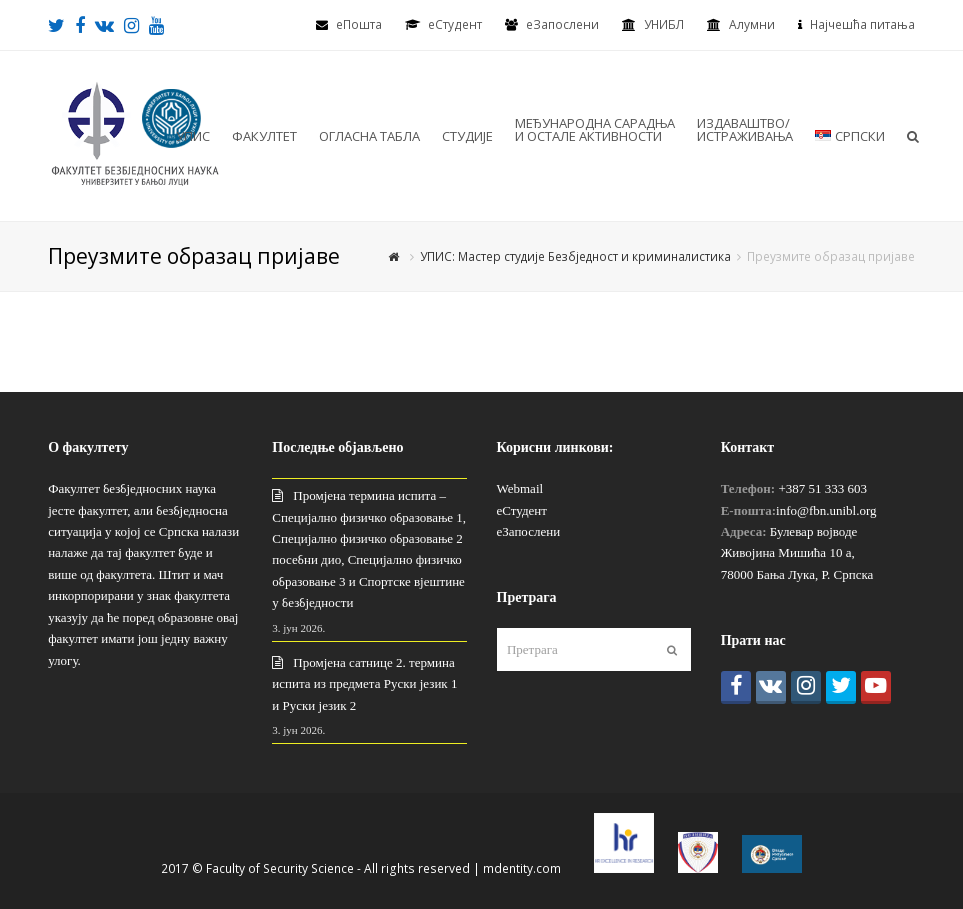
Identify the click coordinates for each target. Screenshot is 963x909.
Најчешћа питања (862, 24)
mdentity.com (522, 868)
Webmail (520, 488)
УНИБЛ (664, 24)
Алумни (752, 24)
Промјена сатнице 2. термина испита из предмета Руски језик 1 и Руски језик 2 (364, 684)
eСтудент (455, 24)
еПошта (359, 24)
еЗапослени (562, 24)
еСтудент (522, 510)
